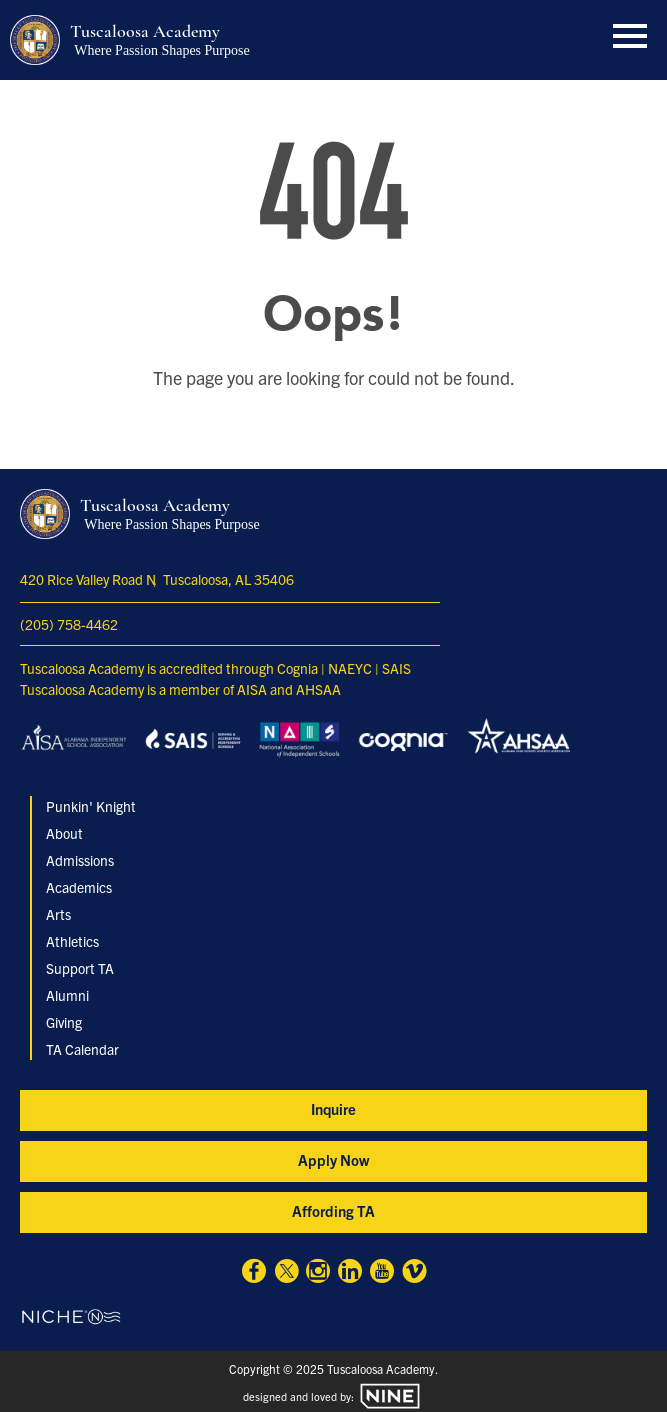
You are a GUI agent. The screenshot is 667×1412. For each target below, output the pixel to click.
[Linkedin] (350, 1273)
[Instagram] (318, 1273)
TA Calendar (82, 1049)
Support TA (80, 968)
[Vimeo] (414, 1273)
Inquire (333, 1108)
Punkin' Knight (91, 806)
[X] (286, 1273)
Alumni (67, 995)
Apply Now (333, 1159)
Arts (58, 914)
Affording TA (333, 1210)
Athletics (72, 941)
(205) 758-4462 (69, 624)
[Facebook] (254, 1273)
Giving (64, 1022)
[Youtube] (382, 1273)
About (64, 833)
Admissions (80, 860)
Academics (79, 887)
